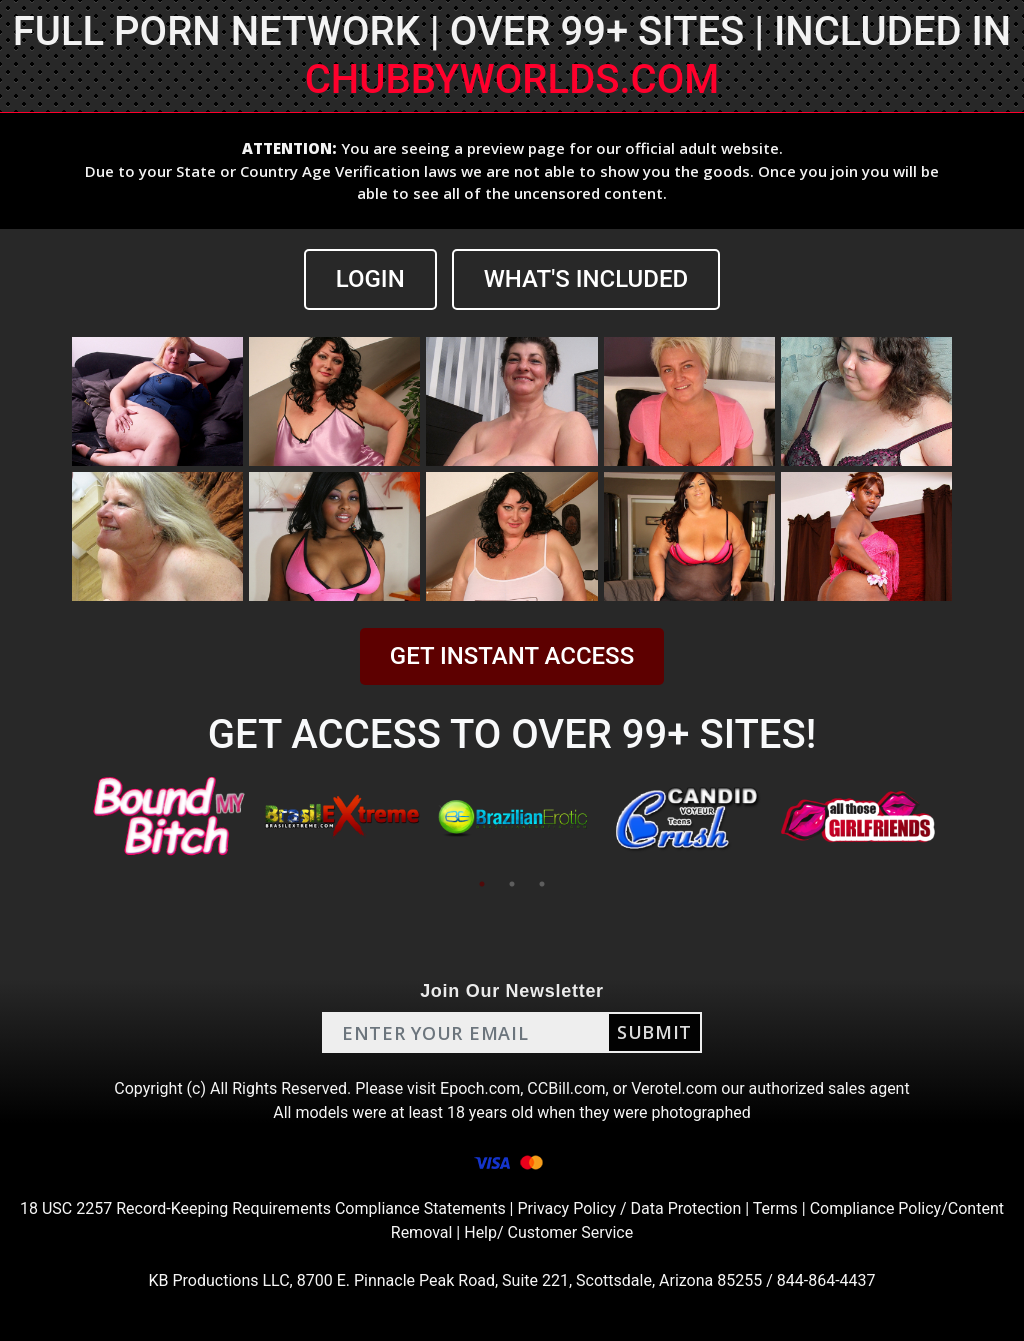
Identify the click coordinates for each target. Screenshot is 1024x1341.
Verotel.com (674, 1088)
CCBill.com (566, 1088)
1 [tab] (482, 884)
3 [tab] (542, 884)
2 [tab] (512, 884)
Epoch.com (480, 1088)
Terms (775, 1208)
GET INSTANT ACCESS (512, 656)
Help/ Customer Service (548, 1232)
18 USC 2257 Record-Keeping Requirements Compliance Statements (263, 1208)
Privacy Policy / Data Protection (629, 1208)
